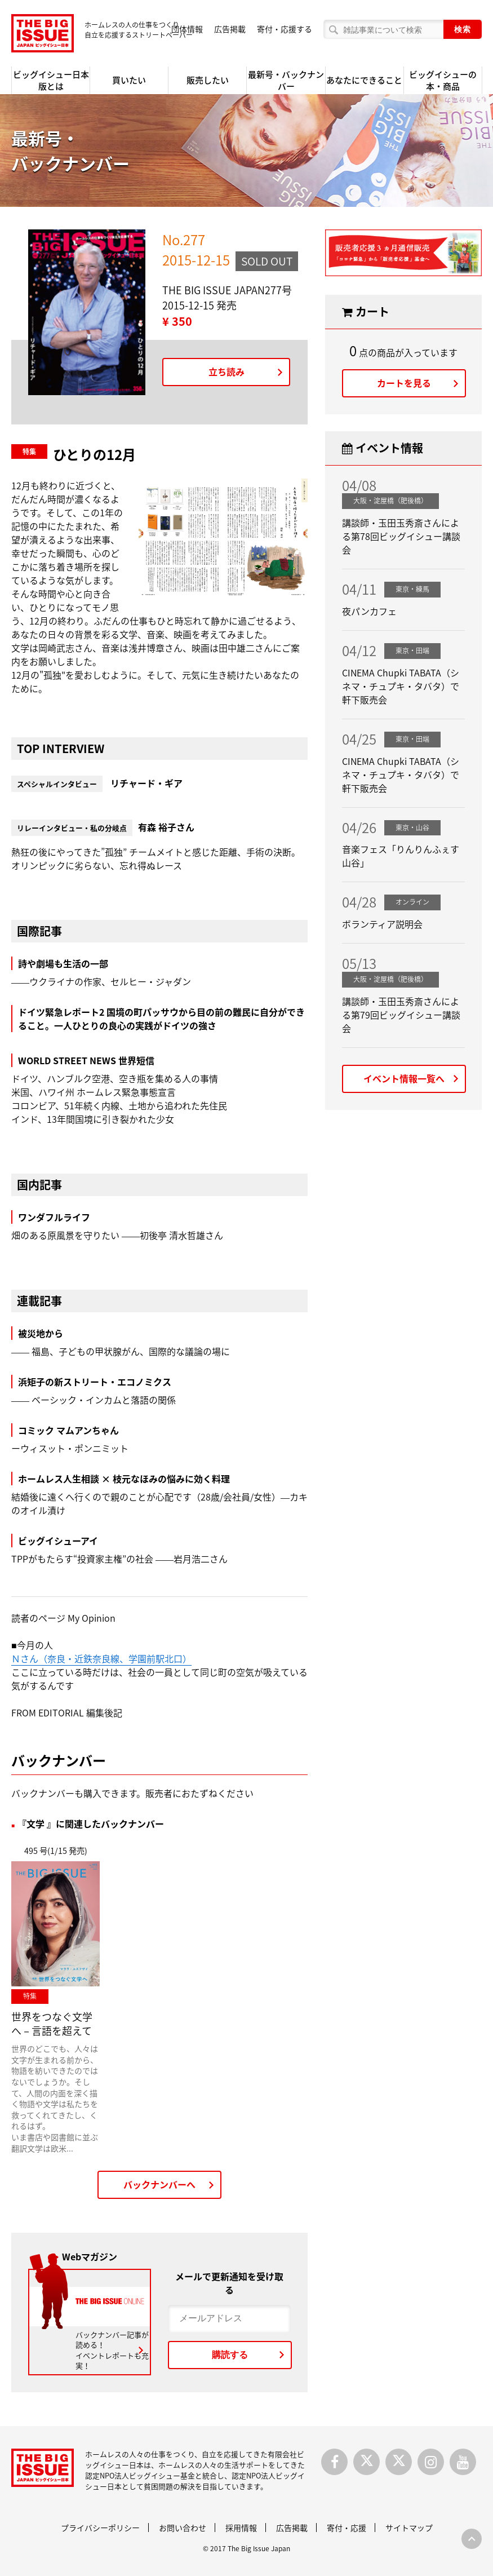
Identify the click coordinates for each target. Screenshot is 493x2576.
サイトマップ (409, 2527)
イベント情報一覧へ (404, 1078)
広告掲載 (230, 28)
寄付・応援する (284, 28)
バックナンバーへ (159, 2184)
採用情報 (241, 2527)
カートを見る (404, 383)
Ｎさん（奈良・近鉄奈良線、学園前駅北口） (101, 1658)
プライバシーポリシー (100, 2527)
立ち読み (226, 371)
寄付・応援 (346, 2527)
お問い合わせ (182, 2527)
